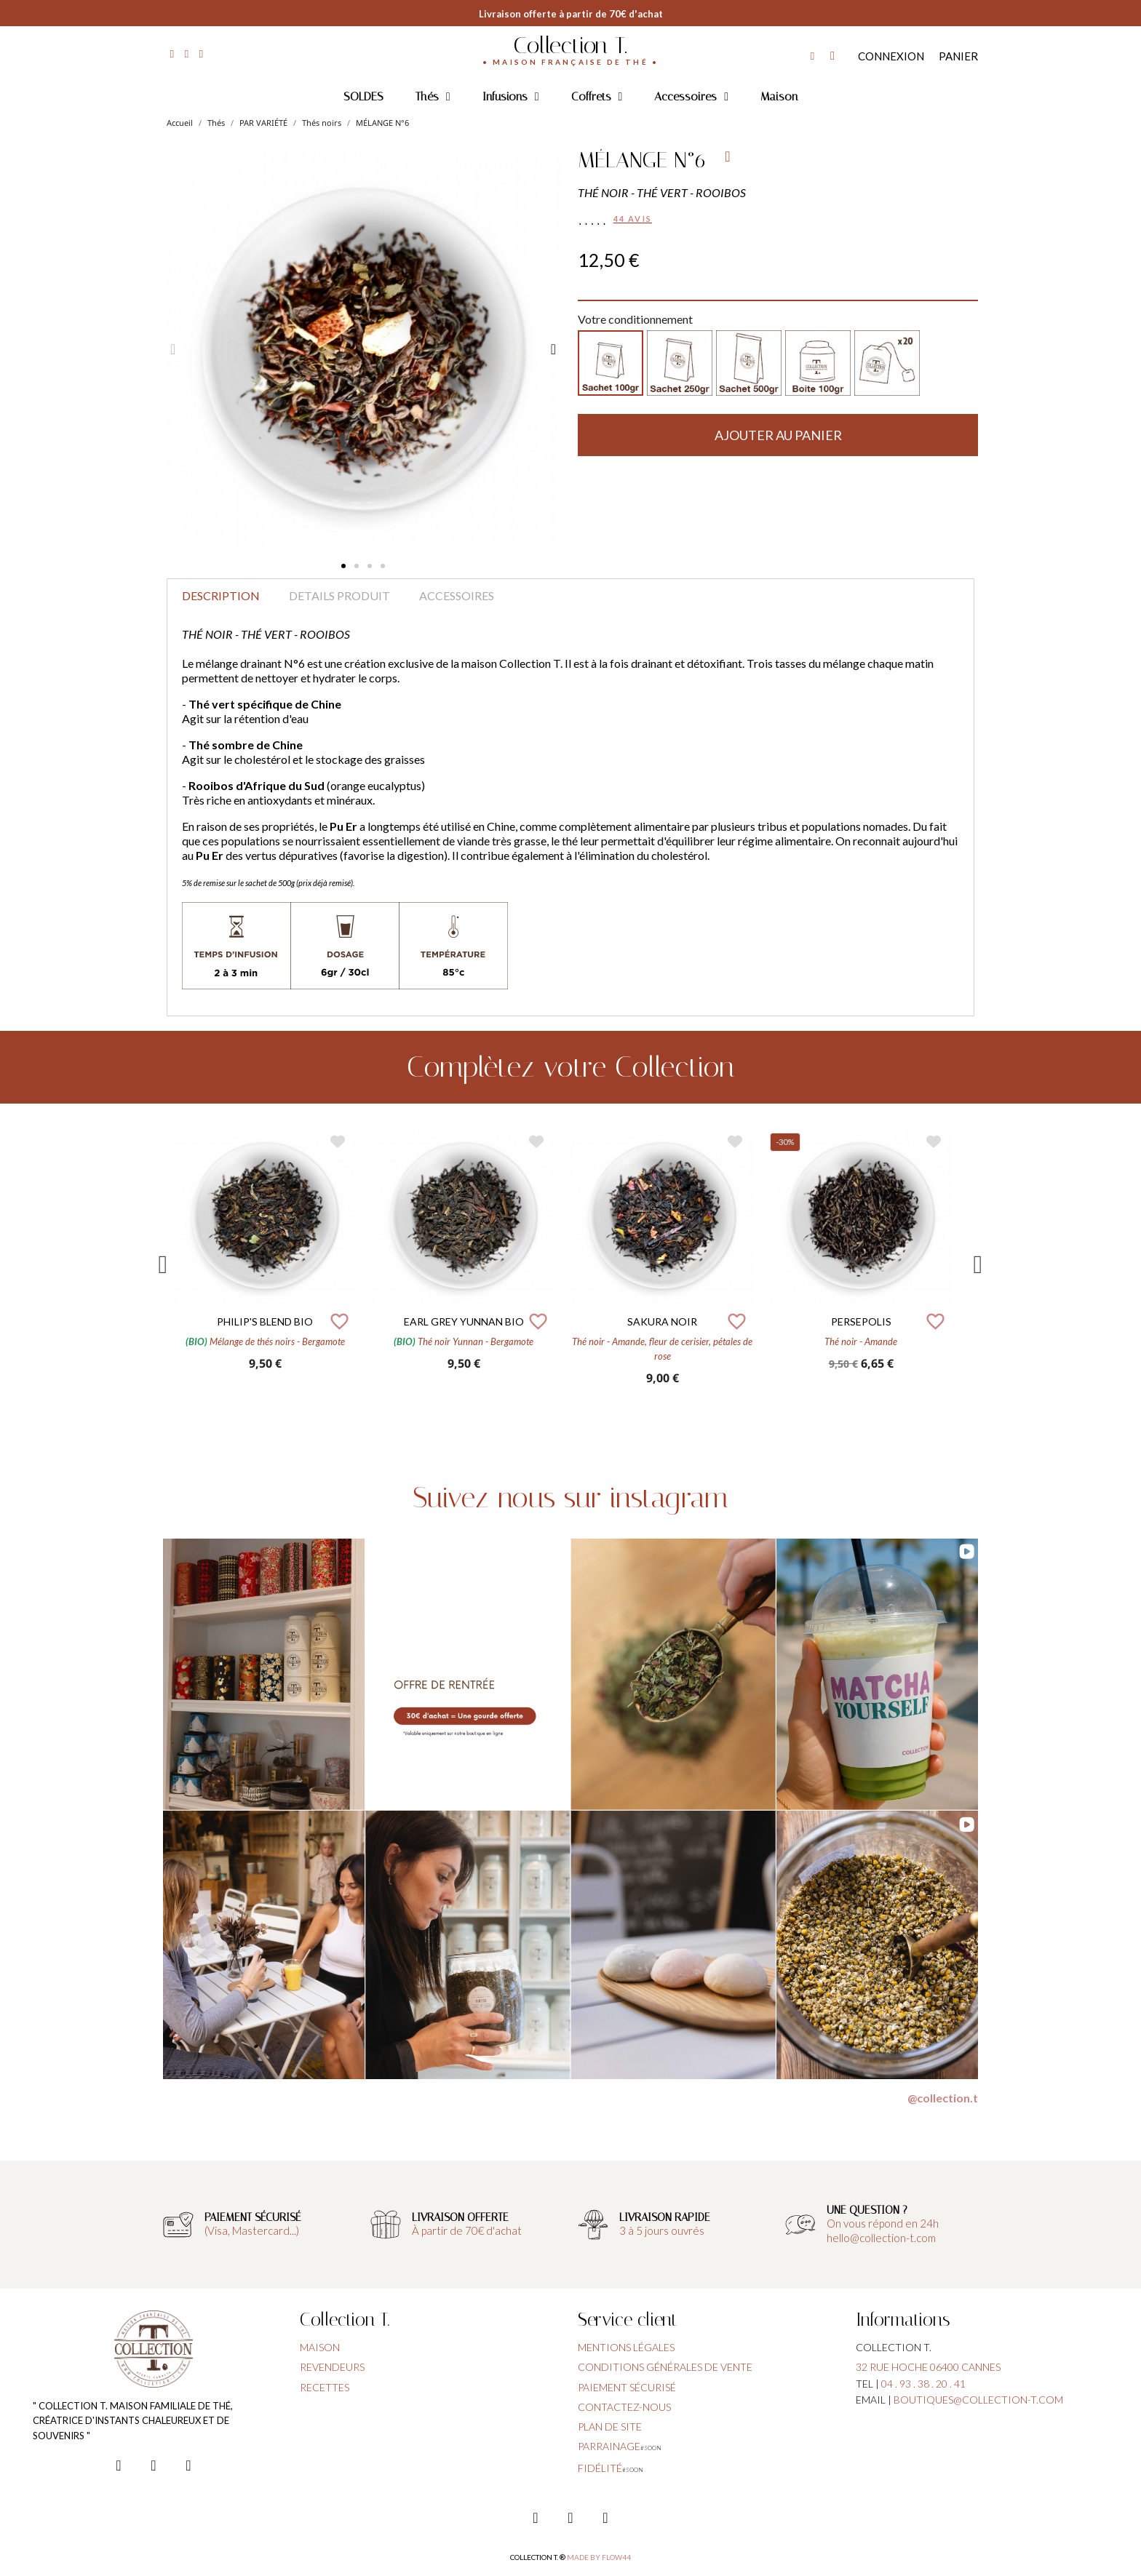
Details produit (339, 595)
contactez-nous (624, 2407)
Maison (779, 96)
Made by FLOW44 (599, 2557)
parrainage (609, 2446)
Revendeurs (332, 2367)
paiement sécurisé (627, 2387)
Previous (163, 1264)
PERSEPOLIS (861, 1321)
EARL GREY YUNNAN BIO (464, 1321)
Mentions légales (626, 2347)
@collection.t (942, 2098)
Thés (433, 96)
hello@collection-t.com (881, 2237)
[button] (343, 566)
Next (978, 1264)
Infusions (510, 96)
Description (221, 595)
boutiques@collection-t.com (978, 2399)
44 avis (632, 218)
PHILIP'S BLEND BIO (265, 1321)
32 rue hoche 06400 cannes (928, 2367)
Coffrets (597, 96)
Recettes (324, 2387)
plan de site (610, 2426)
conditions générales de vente (665, 2367)
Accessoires (691, 96)
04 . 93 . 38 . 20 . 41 (923, 2383)
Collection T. (570, 45)
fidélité (600, 2468)
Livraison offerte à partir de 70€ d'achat (571, 14)
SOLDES (363, 96)
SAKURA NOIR (662, 1321)
